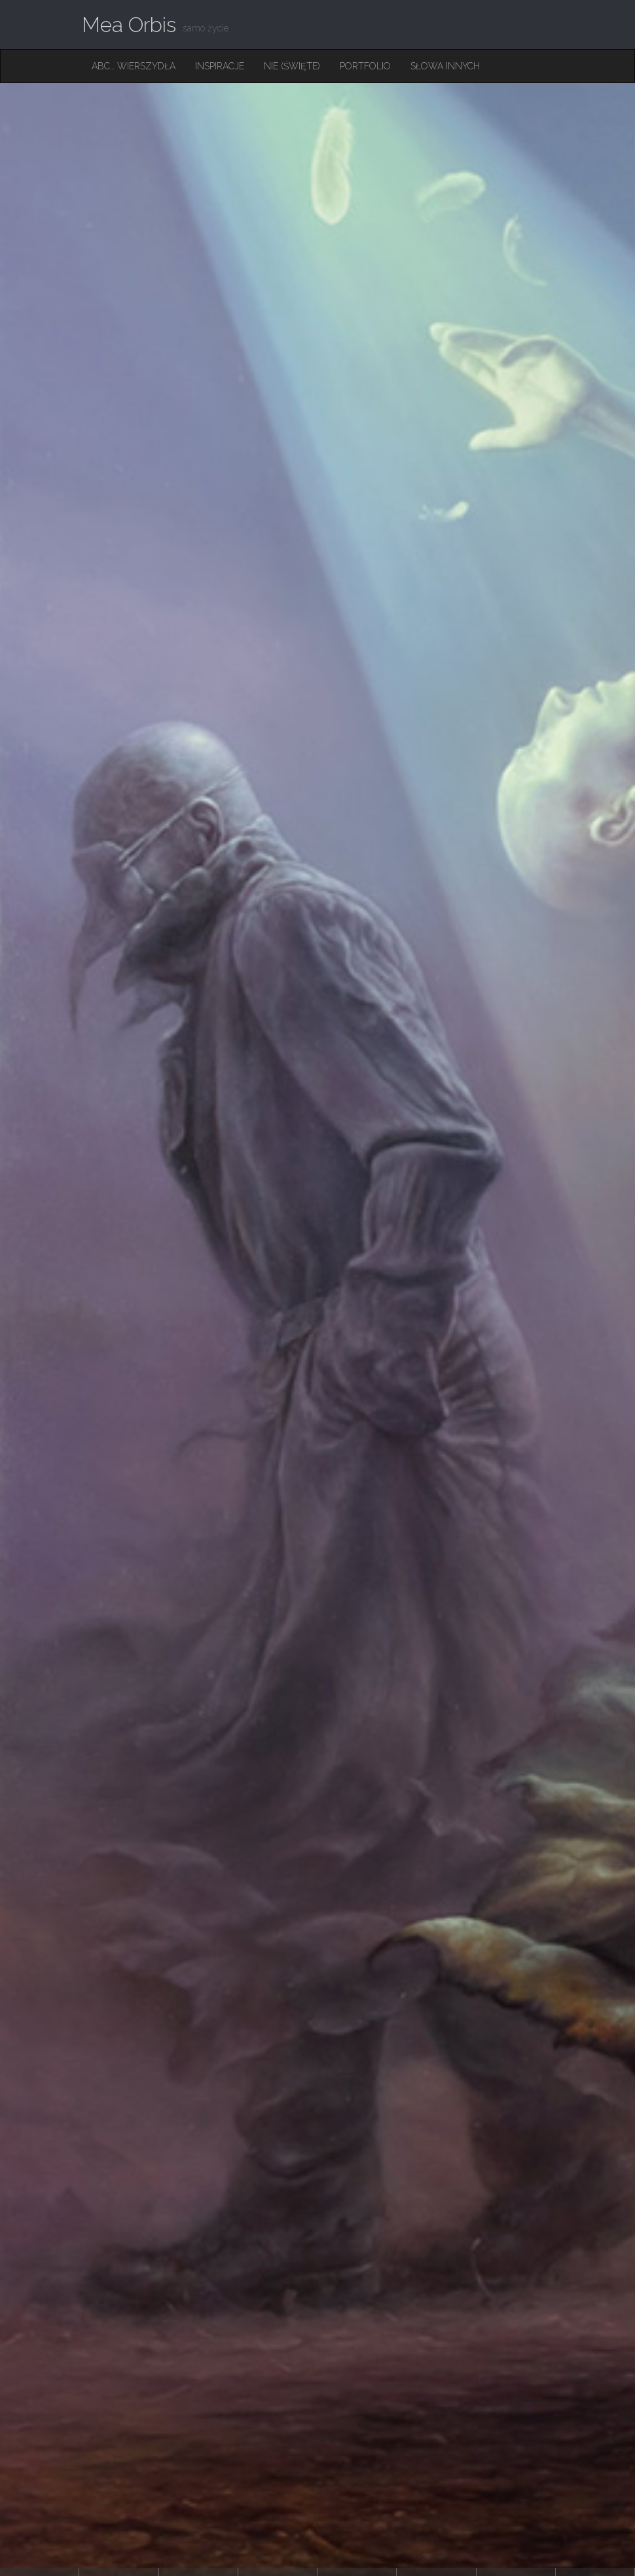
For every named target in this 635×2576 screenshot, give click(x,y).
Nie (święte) (292, 66)
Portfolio (365, 66)
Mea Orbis (129, 24)
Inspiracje (219, 66)
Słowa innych (445, 66)
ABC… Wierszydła (133, 66)
